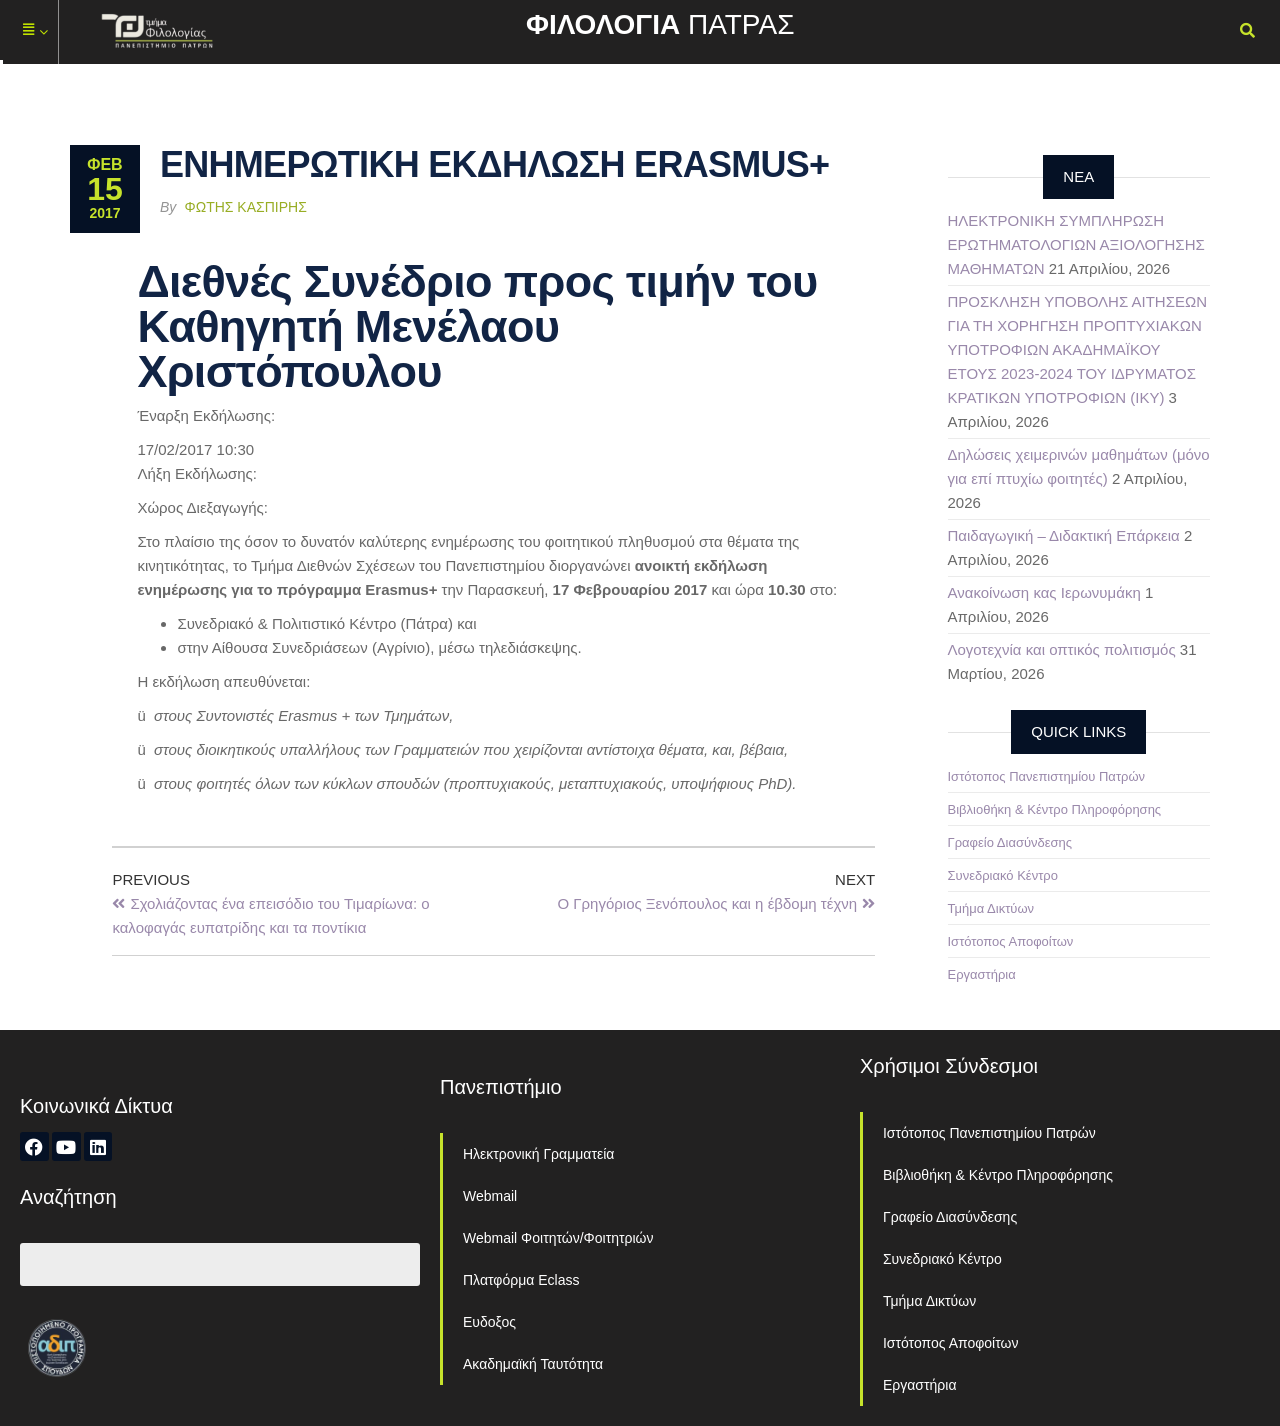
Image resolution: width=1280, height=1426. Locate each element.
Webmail (490, 1196)
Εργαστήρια (982, 974)
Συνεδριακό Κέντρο (1003, 875)
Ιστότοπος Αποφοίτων (1011, 941)
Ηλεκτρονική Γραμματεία (538, 1154)
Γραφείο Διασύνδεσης (1010, 842)
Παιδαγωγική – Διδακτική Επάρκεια (1064, 535)
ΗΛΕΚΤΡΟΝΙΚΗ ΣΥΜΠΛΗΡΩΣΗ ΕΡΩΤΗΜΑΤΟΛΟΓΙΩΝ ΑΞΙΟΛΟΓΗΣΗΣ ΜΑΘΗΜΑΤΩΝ (1076, 244)
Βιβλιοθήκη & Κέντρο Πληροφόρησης (1055, 809)
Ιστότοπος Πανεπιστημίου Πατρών (1047, 776)
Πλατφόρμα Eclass (521, 1280)
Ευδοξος (489, 1322)
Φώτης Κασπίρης (246, 207)
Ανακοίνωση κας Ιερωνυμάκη (1044, 592)
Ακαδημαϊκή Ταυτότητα (533, 1364)
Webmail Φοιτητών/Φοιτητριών (558, 1238)
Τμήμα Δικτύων (991, 908)
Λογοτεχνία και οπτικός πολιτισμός (1062, 649)
